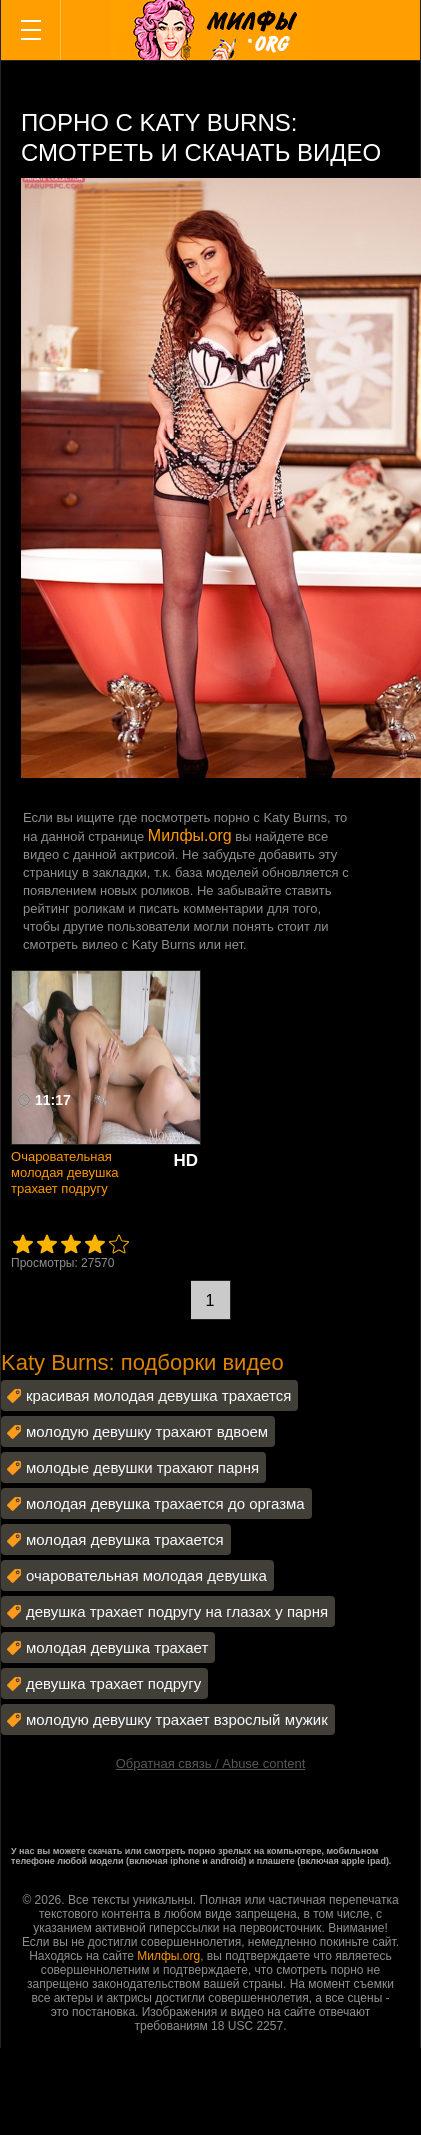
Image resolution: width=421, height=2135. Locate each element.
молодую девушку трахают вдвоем (147, 1431)
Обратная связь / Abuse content (211, 1763)
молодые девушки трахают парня (142, 1467)
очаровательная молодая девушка (146, 1575)
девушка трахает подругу (113, 1683)
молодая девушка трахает (117, 1647)
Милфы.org (190, 835)
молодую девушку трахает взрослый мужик (177, 1719)
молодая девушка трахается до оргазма (165, 1503)
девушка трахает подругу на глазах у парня (177, 1611)
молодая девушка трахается (125, 1539)
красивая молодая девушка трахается (158, 1395)
